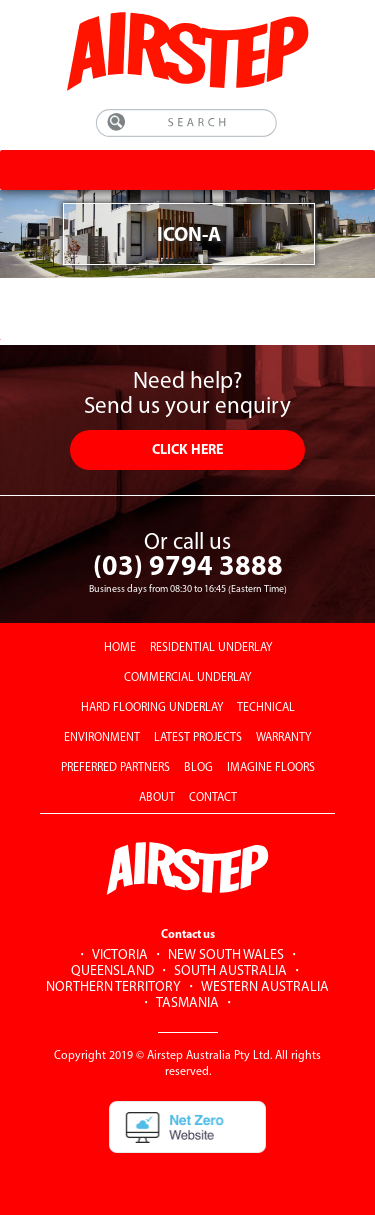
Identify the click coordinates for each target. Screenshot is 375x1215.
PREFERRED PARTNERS (115, 768)
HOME (120, 648)
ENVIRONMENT (102, 738)
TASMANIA (187, 1003)
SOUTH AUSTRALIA (230, 971)
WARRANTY (283, 738)
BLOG (198, 768)
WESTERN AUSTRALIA (265, 987)
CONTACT (213, 798)
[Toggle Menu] (352, 169)
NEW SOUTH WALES (226, 955)
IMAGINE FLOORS (271, 768)
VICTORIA (120, 955)
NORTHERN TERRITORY (113, 987)
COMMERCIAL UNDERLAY (187, 678)
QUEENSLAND (112, 971)
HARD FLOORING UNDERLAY (152, 708)
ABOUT (157, 798)
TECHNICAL (266, 708)
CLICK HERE (187, 450)
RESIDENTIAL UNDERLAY (211, 648)
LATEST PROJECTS (198, 738)
